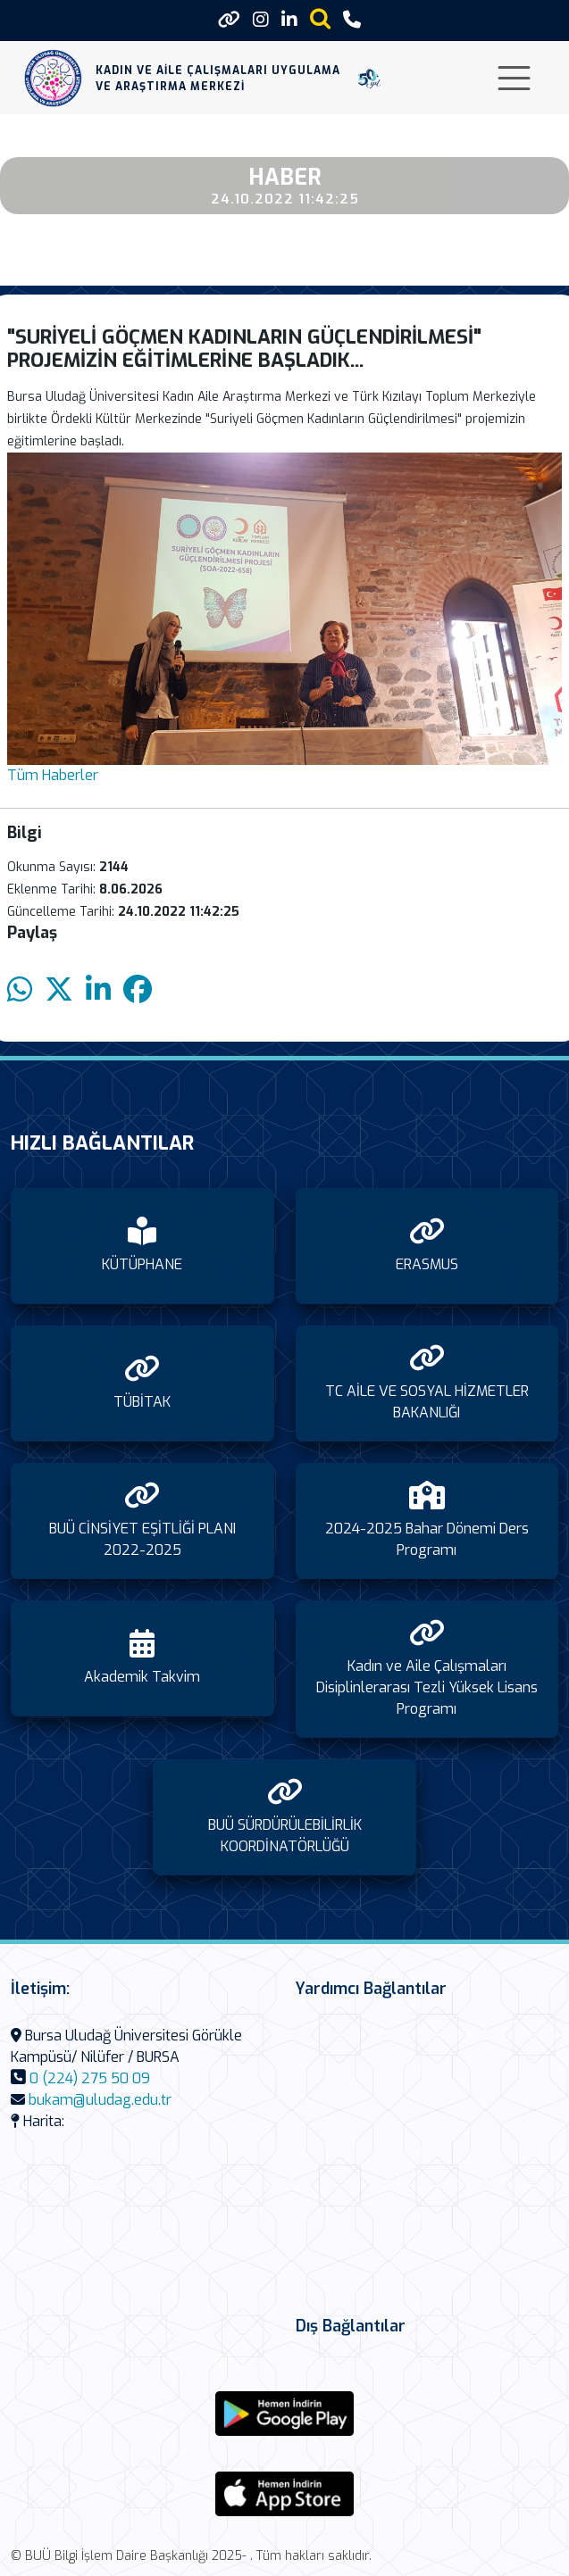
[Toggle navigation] (514, 78)
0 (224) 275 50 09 (89, 2078)
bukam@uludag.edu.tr (100, 2099)
